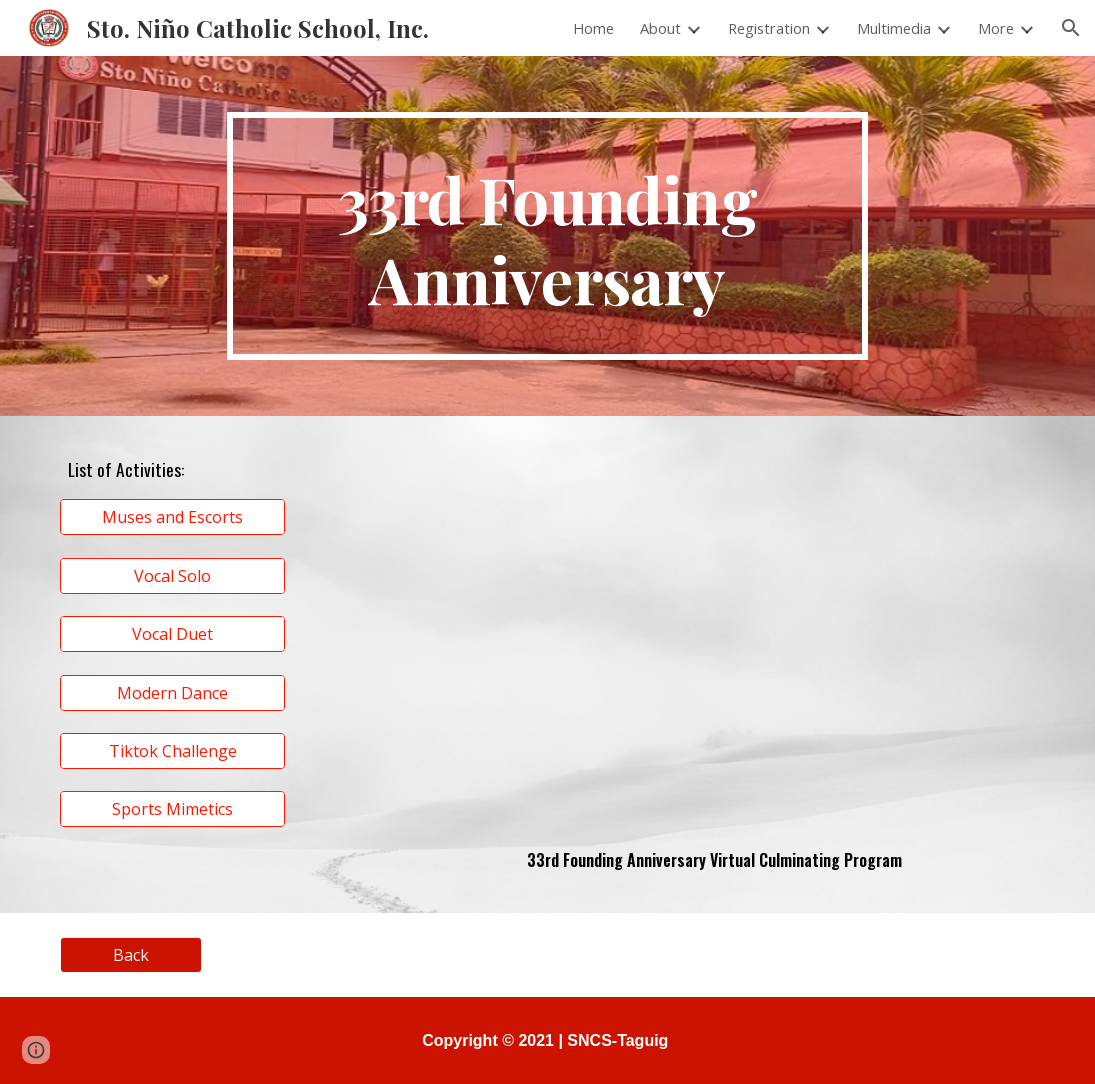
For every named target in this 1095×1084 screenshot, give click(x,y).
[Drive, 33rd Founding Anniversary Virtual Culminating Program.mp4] (713, 636)
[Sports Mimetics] (172, 809)
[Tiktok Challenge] (172, 751)
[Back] (131, 955)
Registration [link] (769, 28)
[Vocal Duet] (172, 634)
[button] (1071, 28)
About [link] (660, 28)
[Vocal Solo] (172, 576)
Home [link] (593, 28)
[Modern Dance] (172, 693)
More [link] (996, 28)
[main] (547, 236)
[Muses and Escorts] (172, 517)
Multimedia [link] (894, 28)
